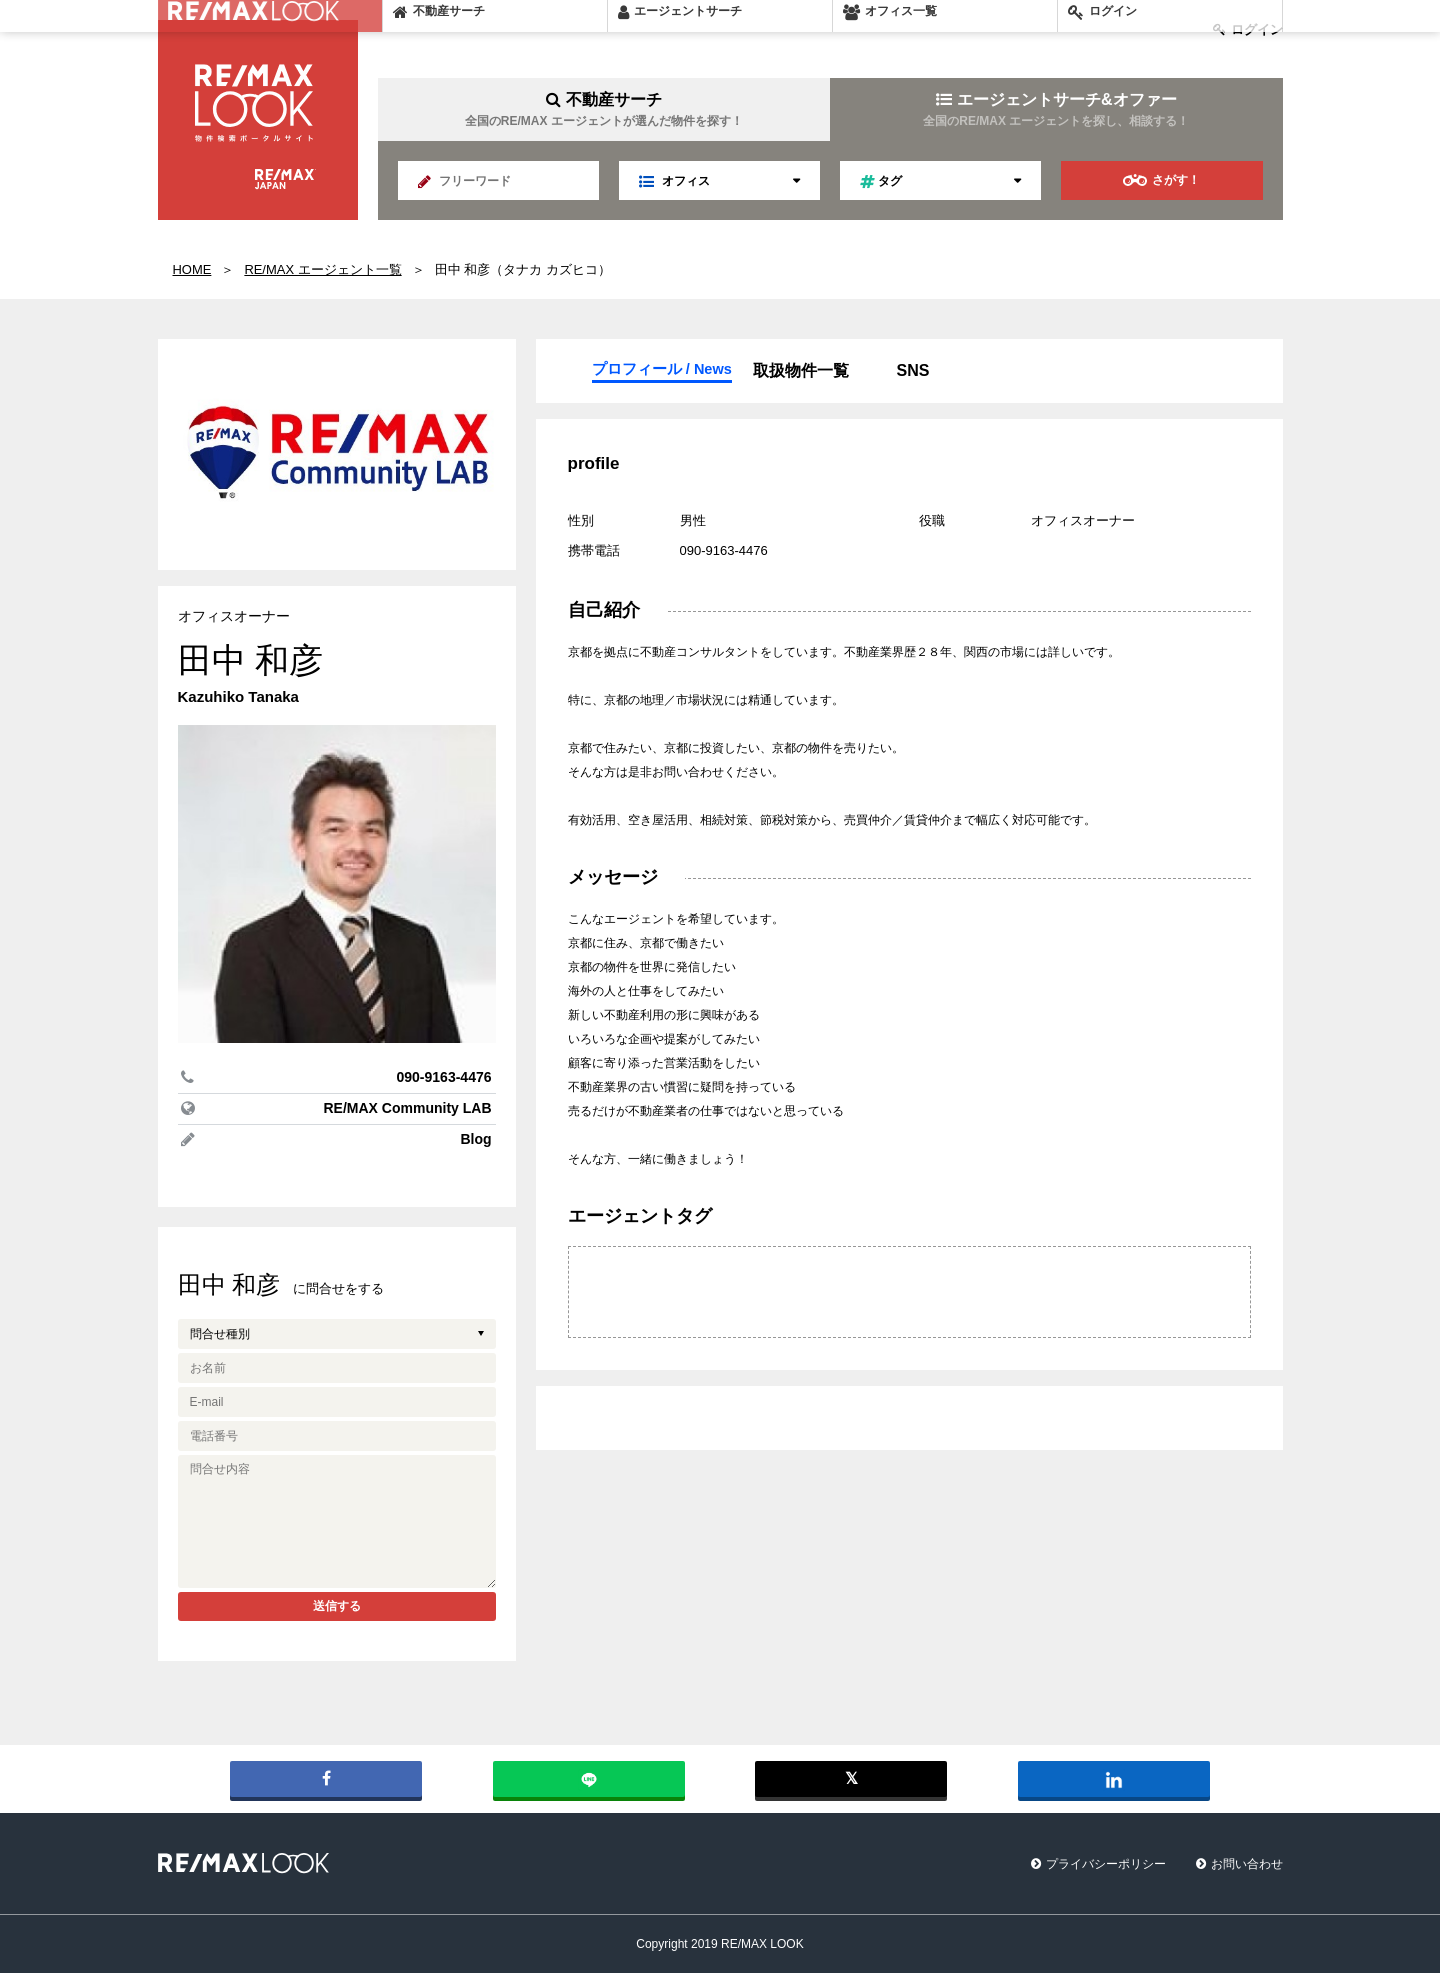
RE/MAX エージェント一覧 (322, 269)
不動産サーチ (604, 109)
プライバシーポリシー (1106, 1864)
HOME (192, 269)
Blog (475, 1139)
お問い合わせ (1247, 1864)
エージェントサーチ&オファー (1056, 109)
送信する (337, 1606)
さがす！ (1161, 180)
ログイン (1248, 29)
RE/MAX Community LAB (408, 1108)
